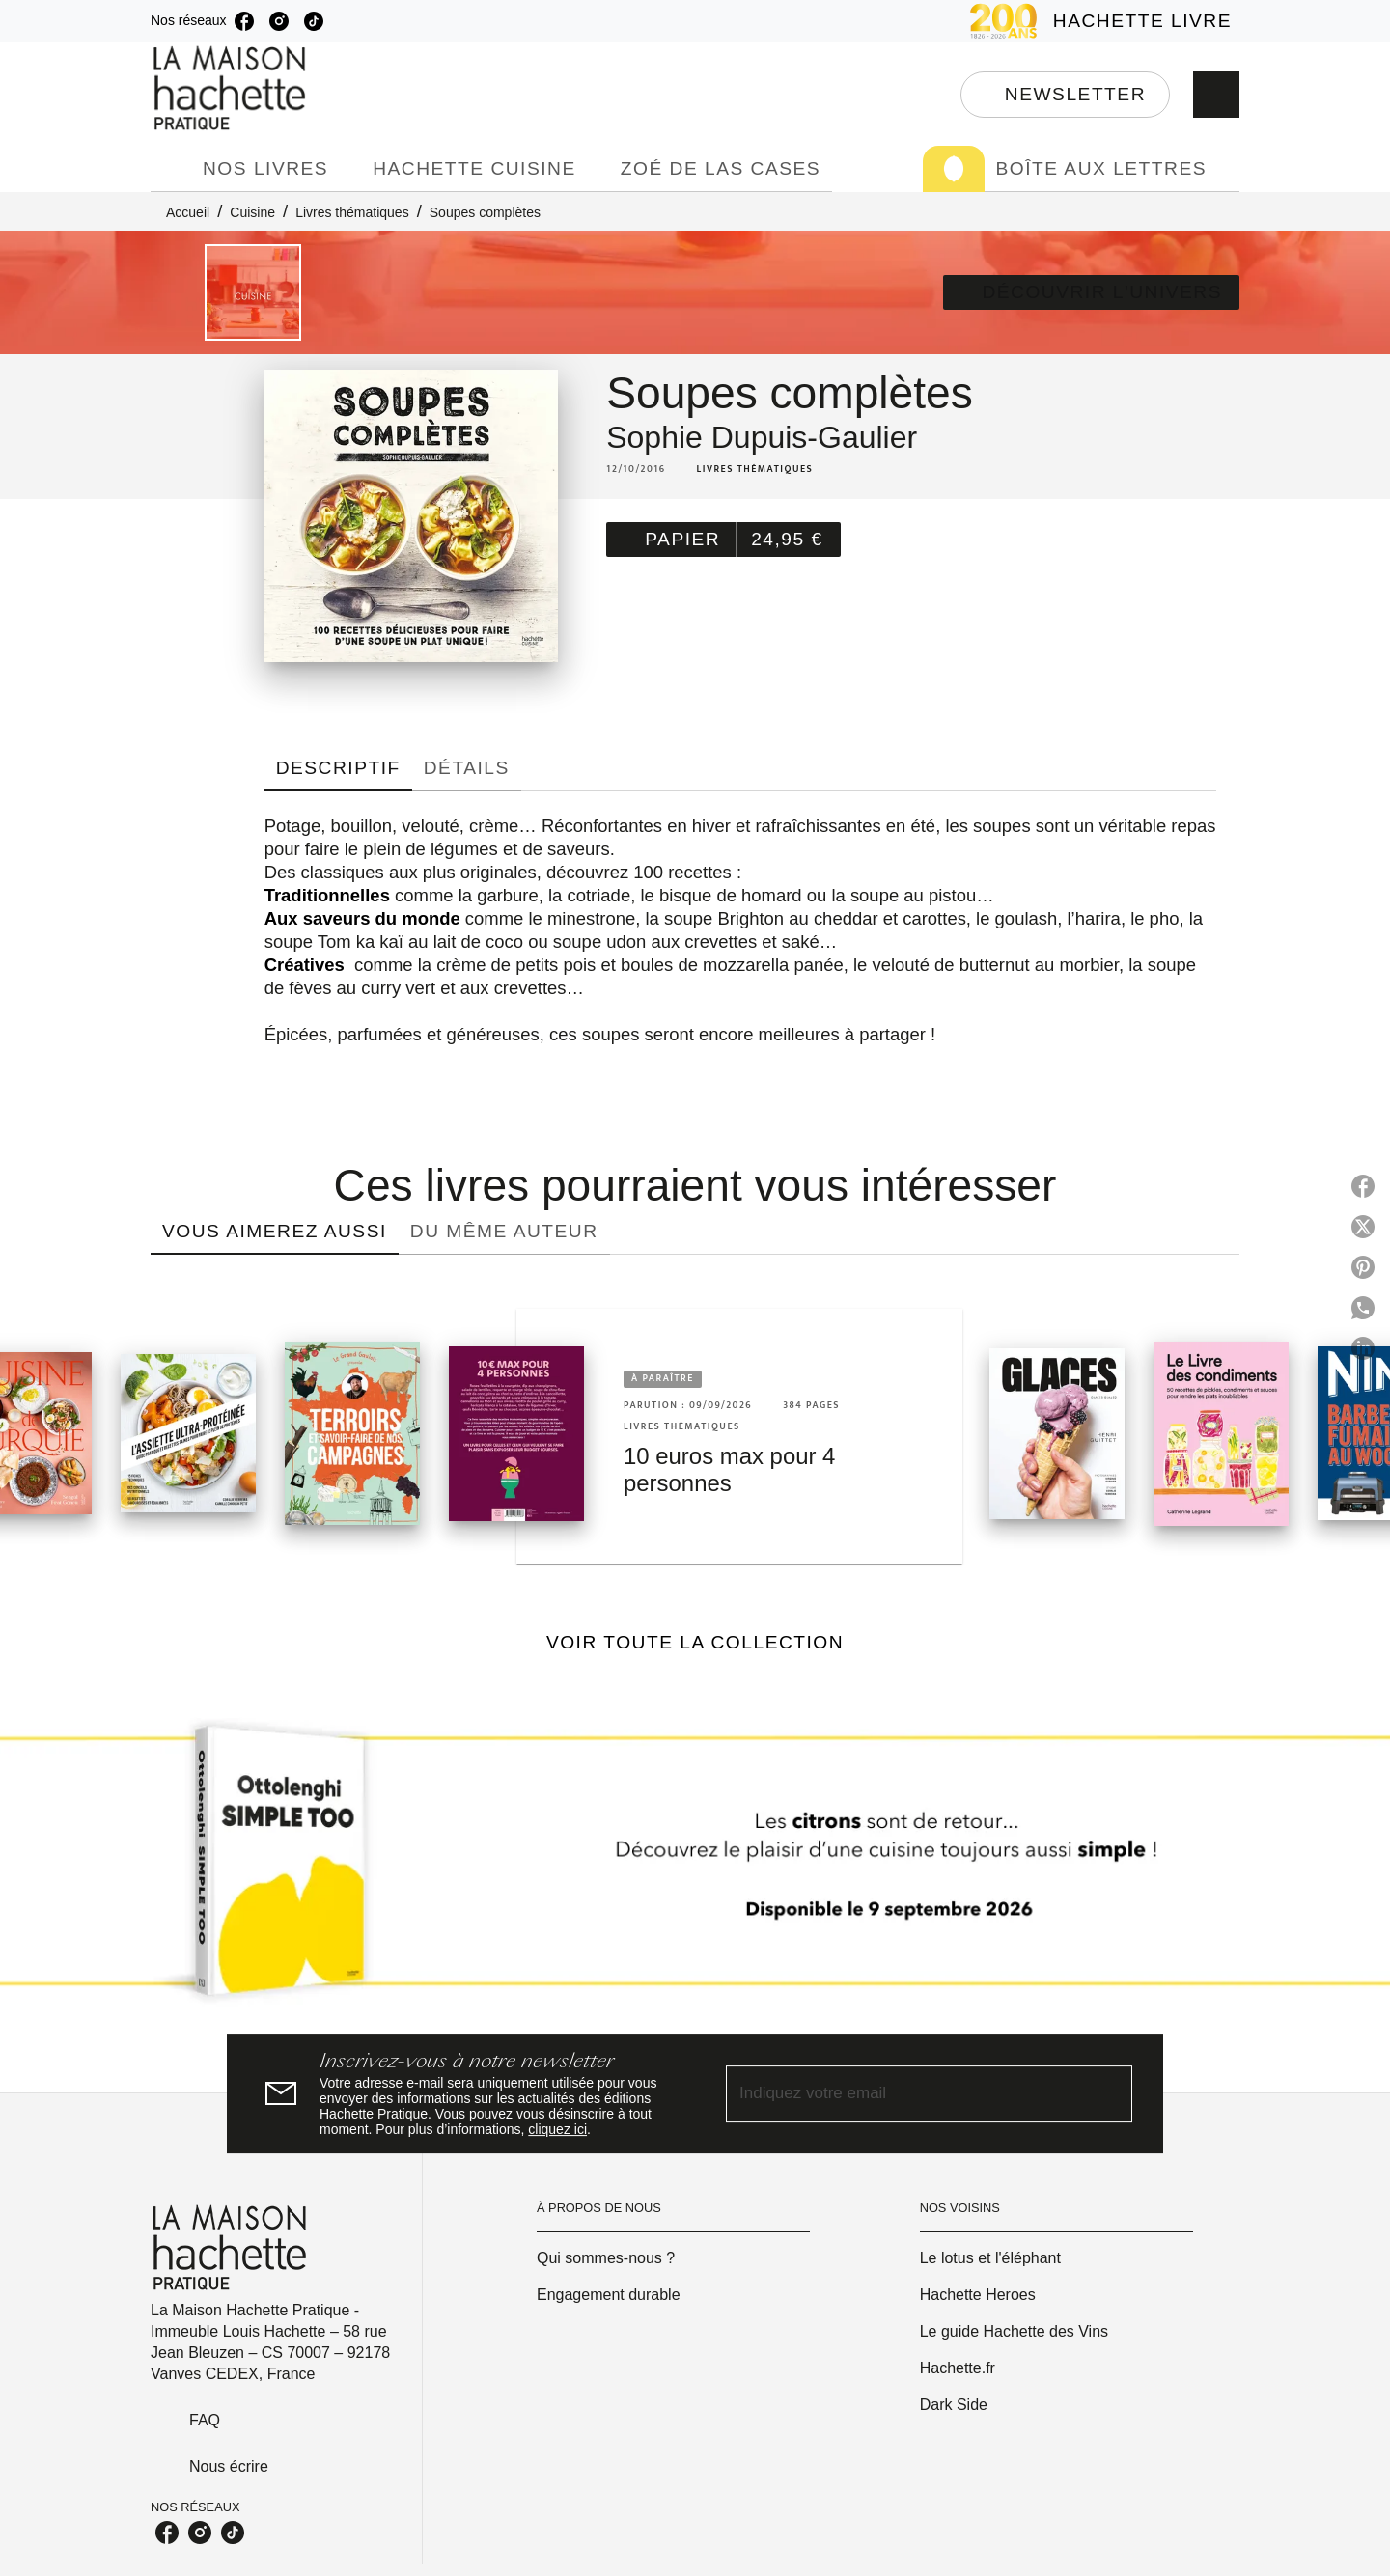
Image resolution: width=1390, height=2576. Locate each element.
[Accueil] (232, 88)
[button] (1065, 94)
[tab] (171, 169)
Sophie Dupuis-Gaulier (761, 437)
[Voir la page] (695, 1868)
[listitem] (244, 21)
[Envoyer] (1109, 2093)
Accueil (187, 212)
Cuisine (252, 212)
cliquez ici (557, 2129)
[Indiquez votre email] (905, 2093)
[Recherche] (1216, 94)
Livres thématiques (352, 212)
